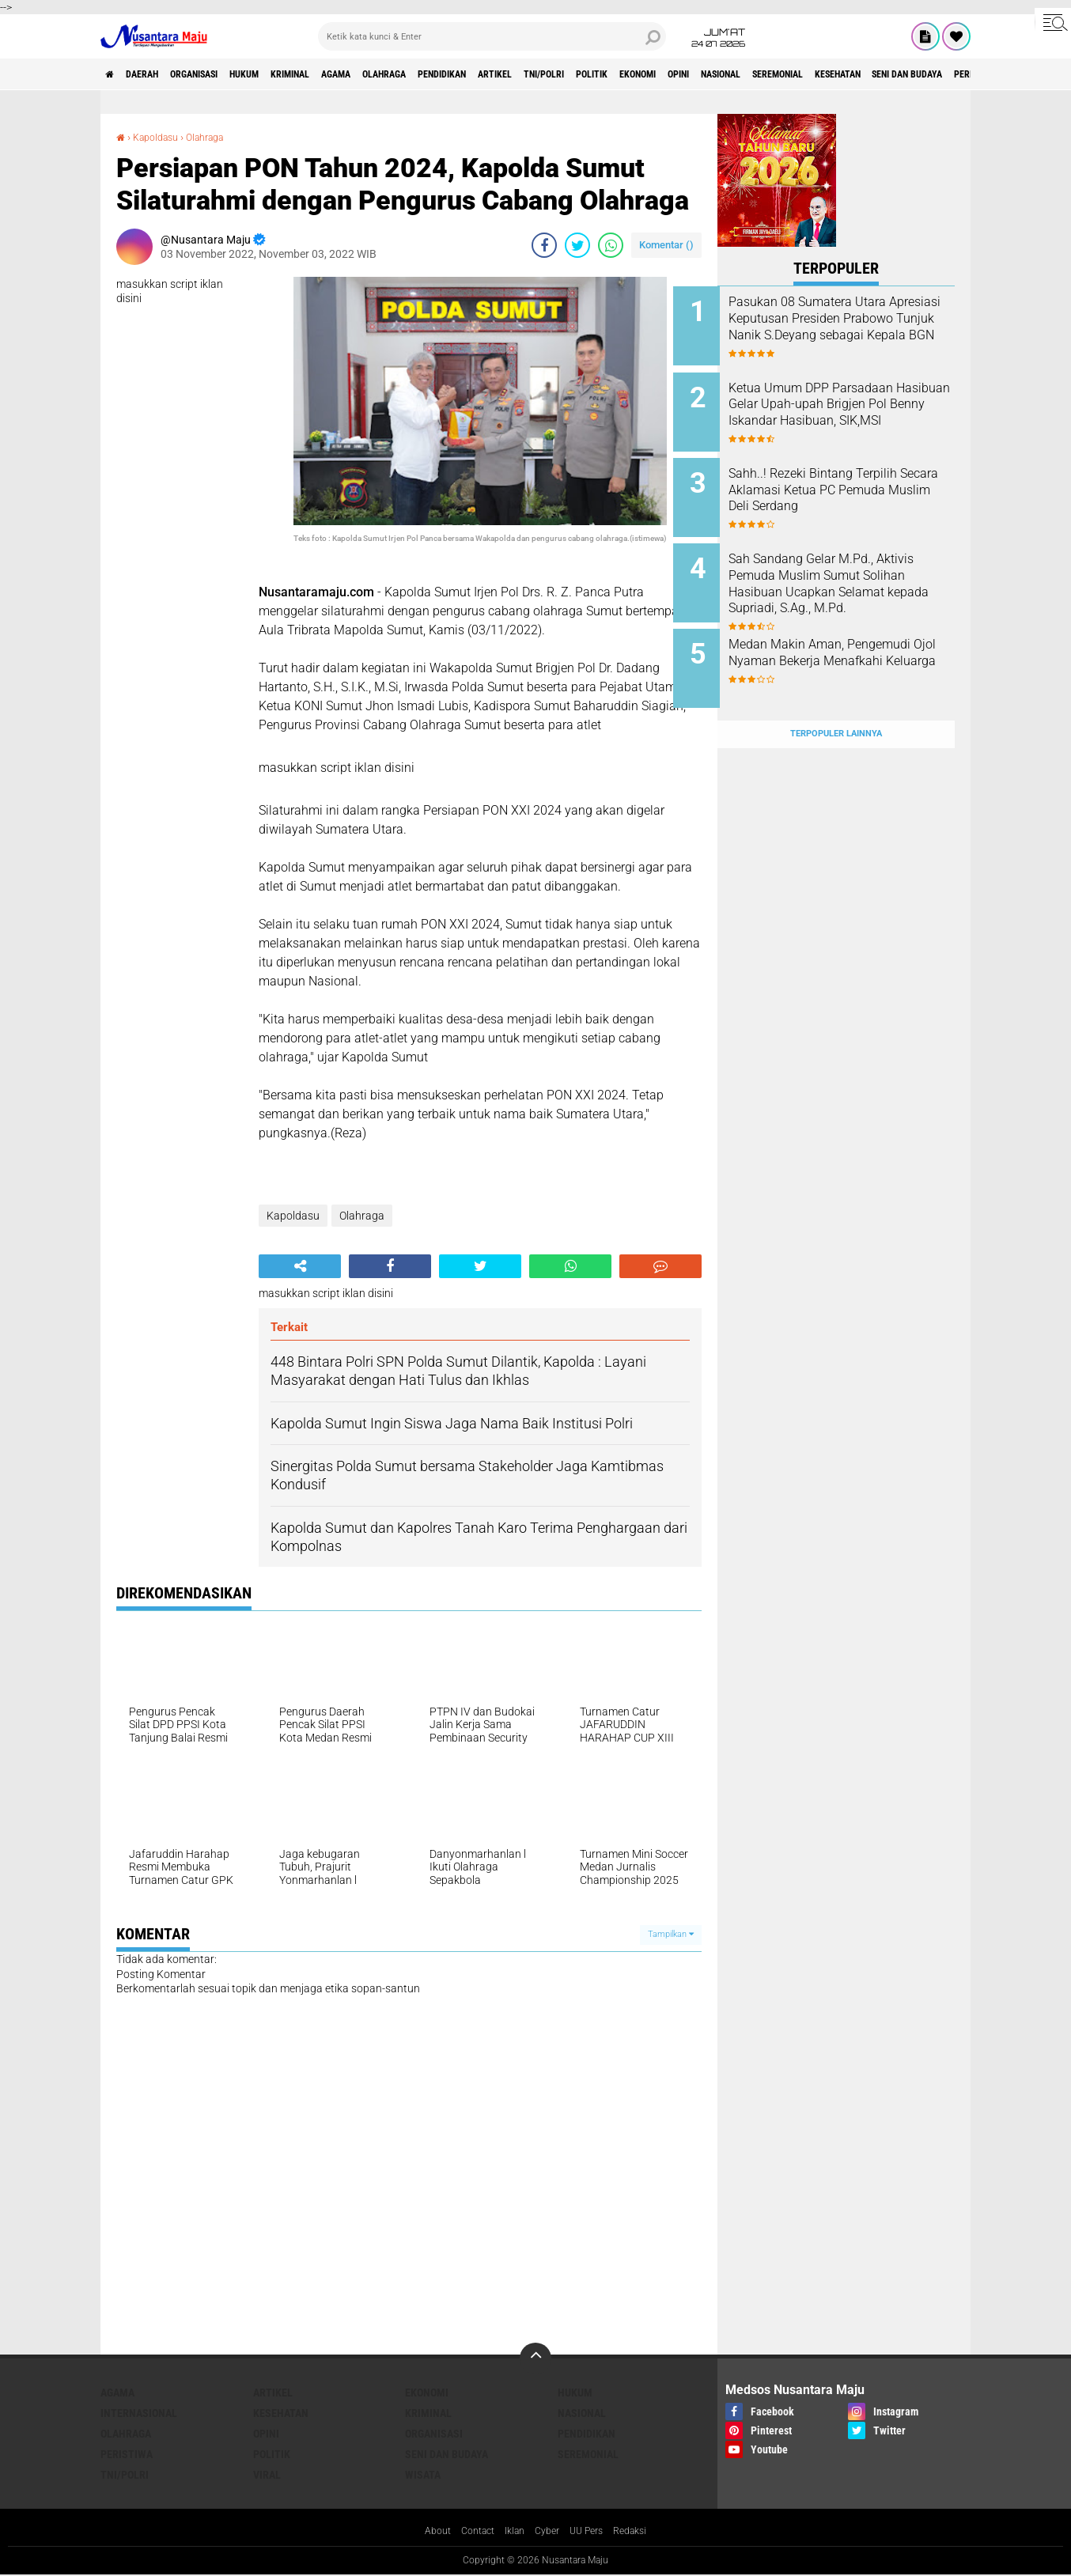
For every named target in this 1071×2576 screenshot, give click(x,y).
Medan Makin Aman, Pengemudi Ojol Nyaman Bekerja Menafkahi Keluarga (851, 638)
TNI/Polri (665, 74)
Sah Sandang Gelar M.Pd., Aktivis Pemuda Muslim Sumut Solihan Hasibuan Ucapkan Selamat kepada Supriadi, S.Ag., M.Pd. (845, 574)
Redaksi (642, 2531)
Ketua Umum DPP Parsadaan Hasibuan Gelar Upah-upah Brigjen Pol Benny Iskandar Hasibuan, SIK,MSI (855, 406)
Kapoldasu (160, 137)
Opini (838, 74)
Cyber (549, 2531)
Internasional (138, 2413)
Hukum (286, 74)
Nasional (893, 74)
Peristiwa (126, 2454)
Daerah (156, 74)
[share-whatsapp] (610, 245)
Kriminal (345, 74)
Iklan (512, 2531)
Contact (470, 2531)
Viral (267, 2474)
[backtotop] (535, 2358)
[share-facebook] (544, 245)
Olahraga (464, 74)
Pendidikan (537, 74)
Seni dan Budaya (446, 2454)
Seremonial (966, 74)
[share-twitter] (577, 245)
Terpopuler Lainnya (836, 699)
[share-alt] (300, 1266)
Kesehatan (280, 2413)
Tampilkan (671, 1934)
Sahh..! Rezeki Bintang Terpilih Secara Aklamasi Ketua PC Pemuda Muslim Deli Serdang (857, 478)
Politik (726, 74)
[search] (492, 36)
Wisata (423, 2474)
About (426, 2531)
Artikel (603, 74)
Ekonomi (785, 74)
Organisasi (222, 74)
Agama (404, 74)
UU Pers (592, 2531)
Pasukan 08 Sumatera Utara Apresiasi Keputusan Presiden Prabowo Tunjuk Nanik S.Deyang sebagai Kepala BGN (858, 326)
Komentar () (666, 245)
